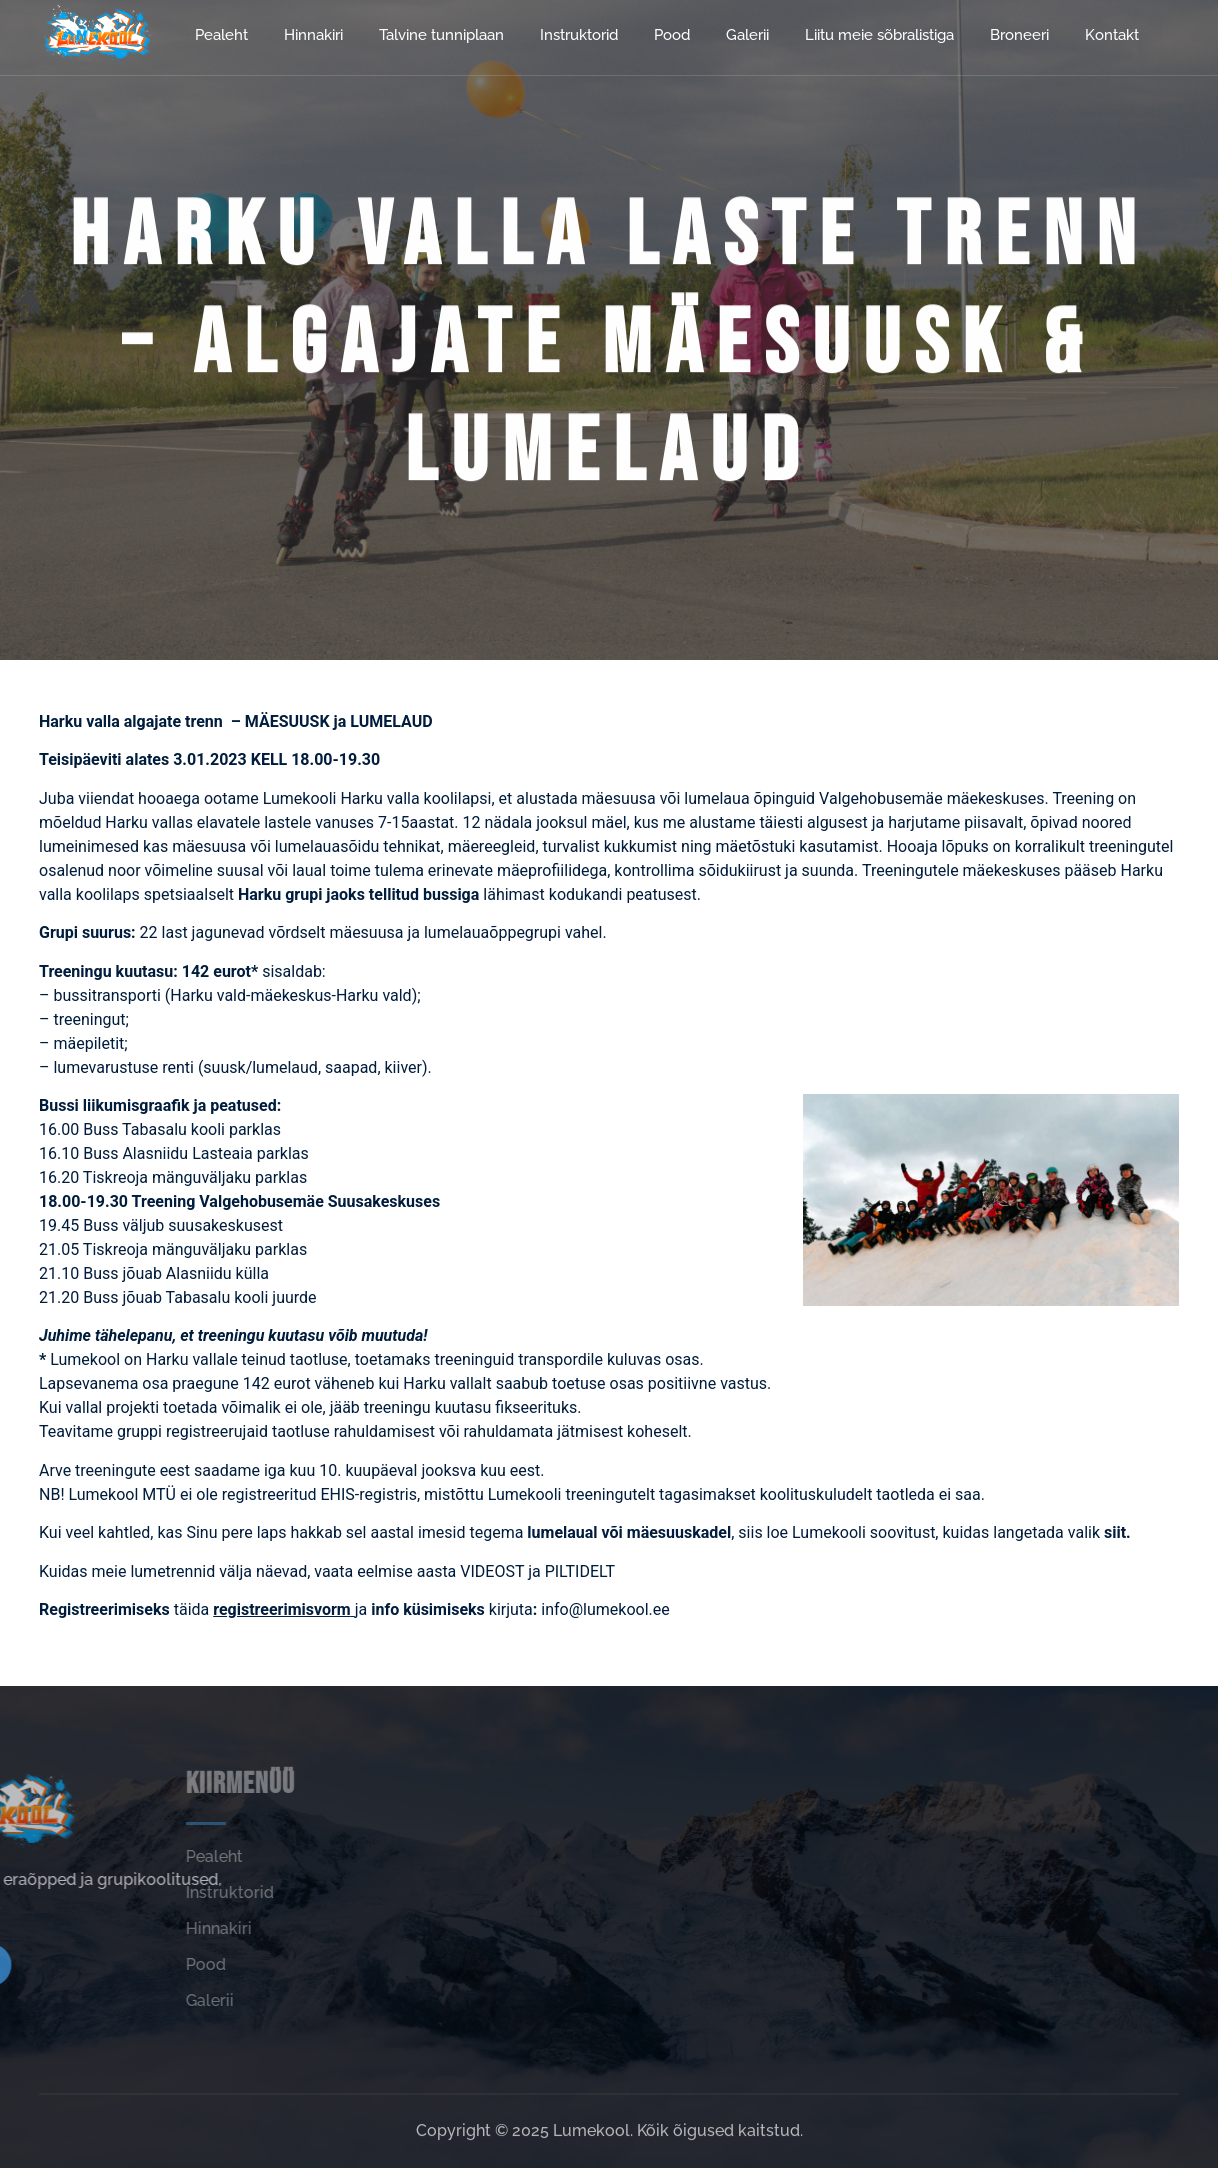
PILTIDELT (580, 1571)
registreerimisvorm (282, 1609)
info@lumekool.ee (607, 1609)
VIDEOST (494, 1571)
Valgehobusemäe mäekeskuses (931, 798)
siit (1115, 1532)
